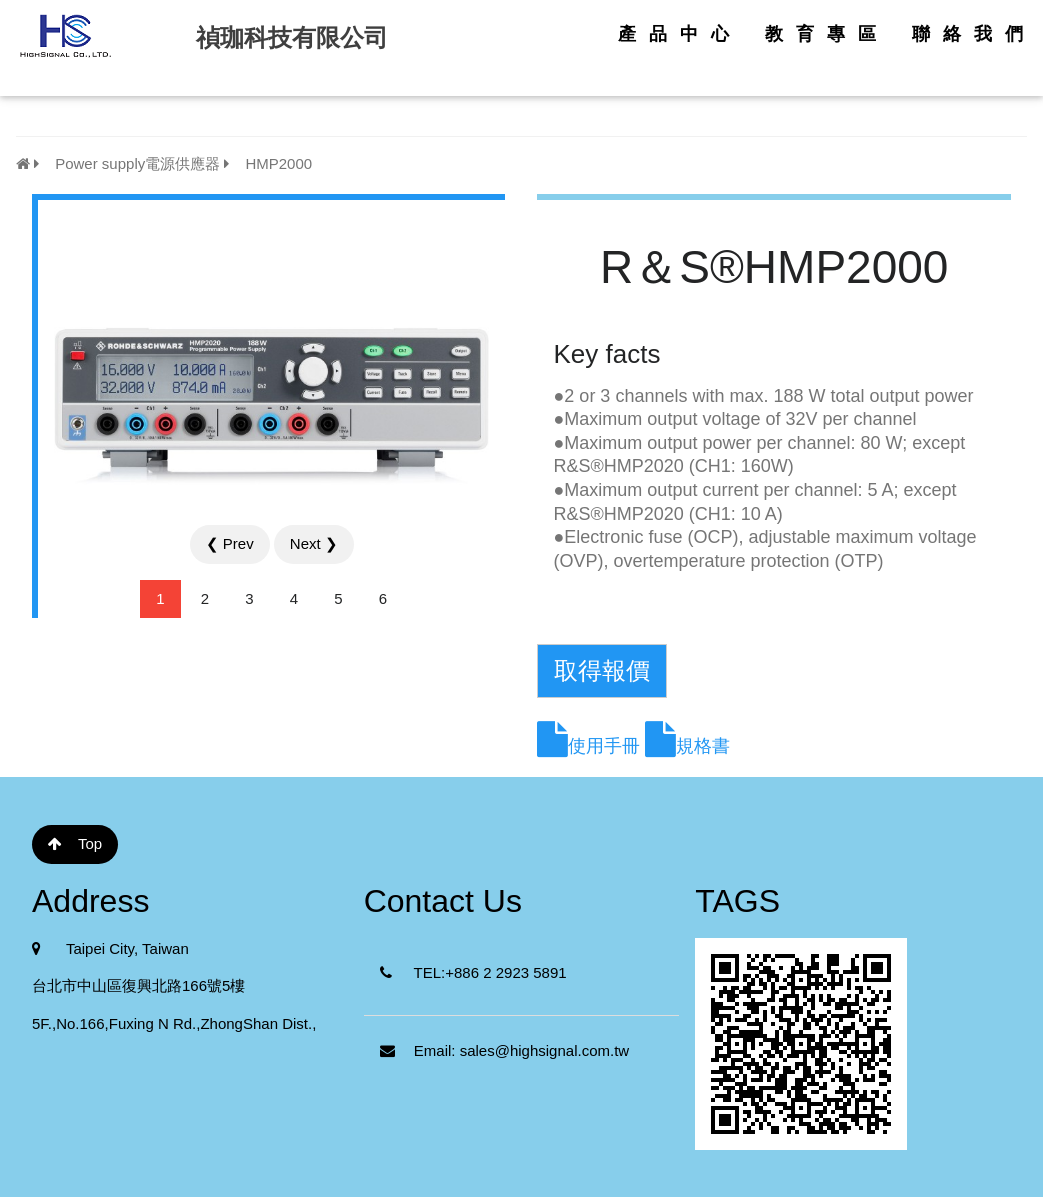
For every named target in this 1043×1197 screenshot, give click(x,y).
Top (75, 843)
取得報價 (602, 670)
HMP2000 (268, 163)
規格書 (703, 746)
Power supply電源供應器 (127, 163)
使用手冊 (604, 746)
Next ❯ (314, 543)
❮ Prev (230, 543)
